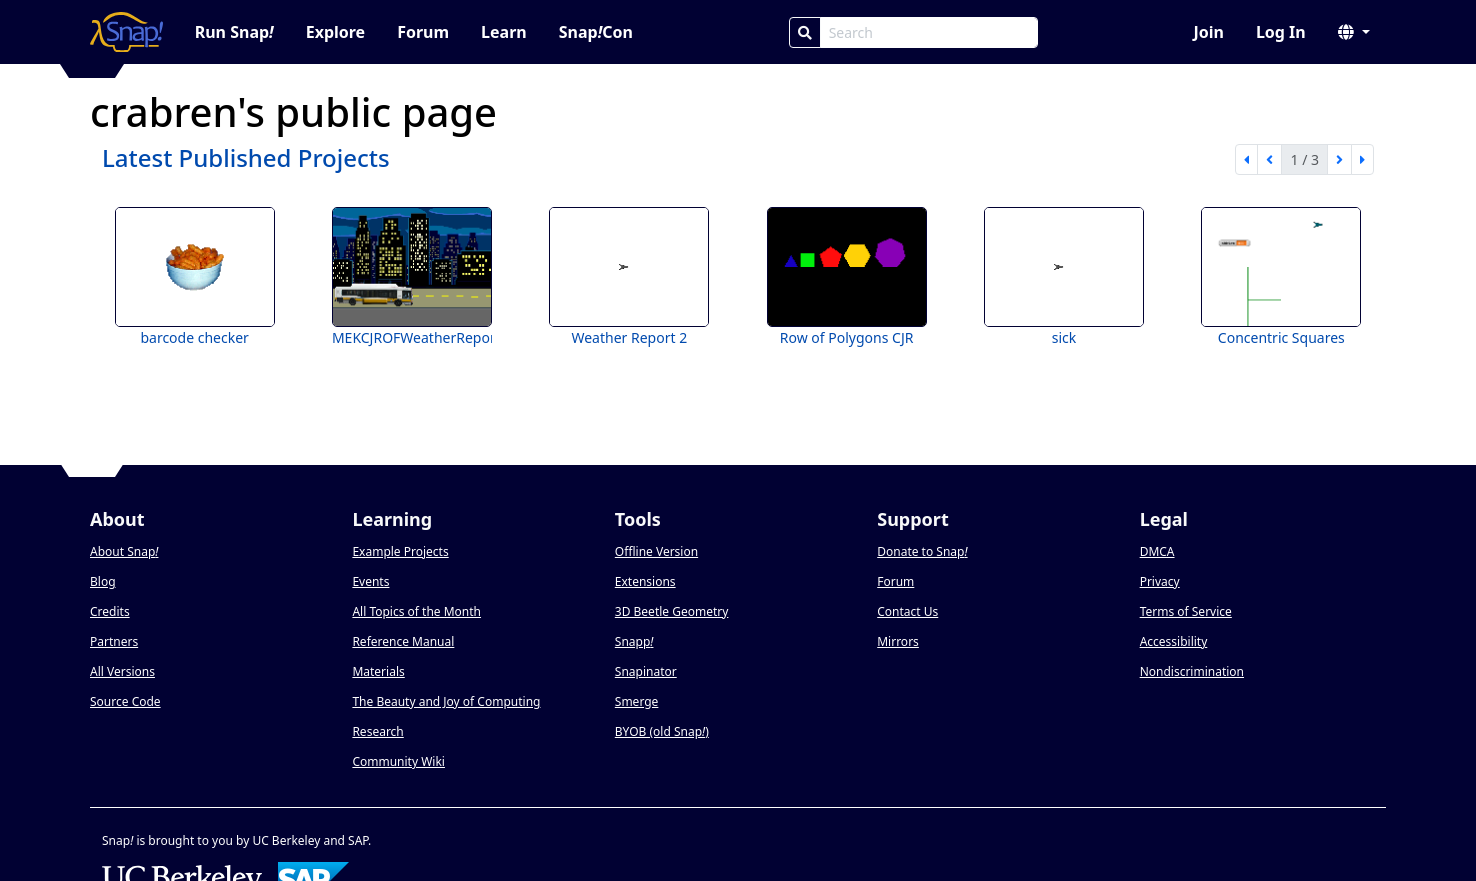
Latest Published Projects (246, 157)
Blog (103, 581)
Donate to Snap (922, 551)
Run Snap (234, 32)
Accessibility (1174, 641)
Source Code (125, 701)
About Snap (124, 551)
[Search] (805, 32)
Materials (378, 671)
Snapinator (646, 671)
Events (370, 581)
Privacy (1160, 581)
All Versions (122, 671)
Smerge (637, 701)
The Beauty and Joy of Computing (446, 701)
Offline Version (656, 551)
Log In (1281, 32)
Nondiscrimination (1192, 671)
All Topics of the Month (416, 611)
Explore (335, 32)
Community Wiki (398, 761)
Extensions (645, 581)
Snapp (634, 641)
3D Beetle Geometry (672, 611)
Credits (110, 611)
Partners (114, 641)
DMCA (1157, 551)
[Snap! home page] (126, 32)
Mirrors (898, 641)
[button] (1354, 32)
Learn (504, 32)
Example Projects (400, 551)
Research (377, 731)
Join (1208, 32)
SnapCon (596, 32)
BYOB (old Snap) (662, 731)
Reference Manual (403, 641)
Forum (423, 32)
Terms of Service (1186, 611)
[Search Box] (929, 32)
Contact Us (907, 611)
